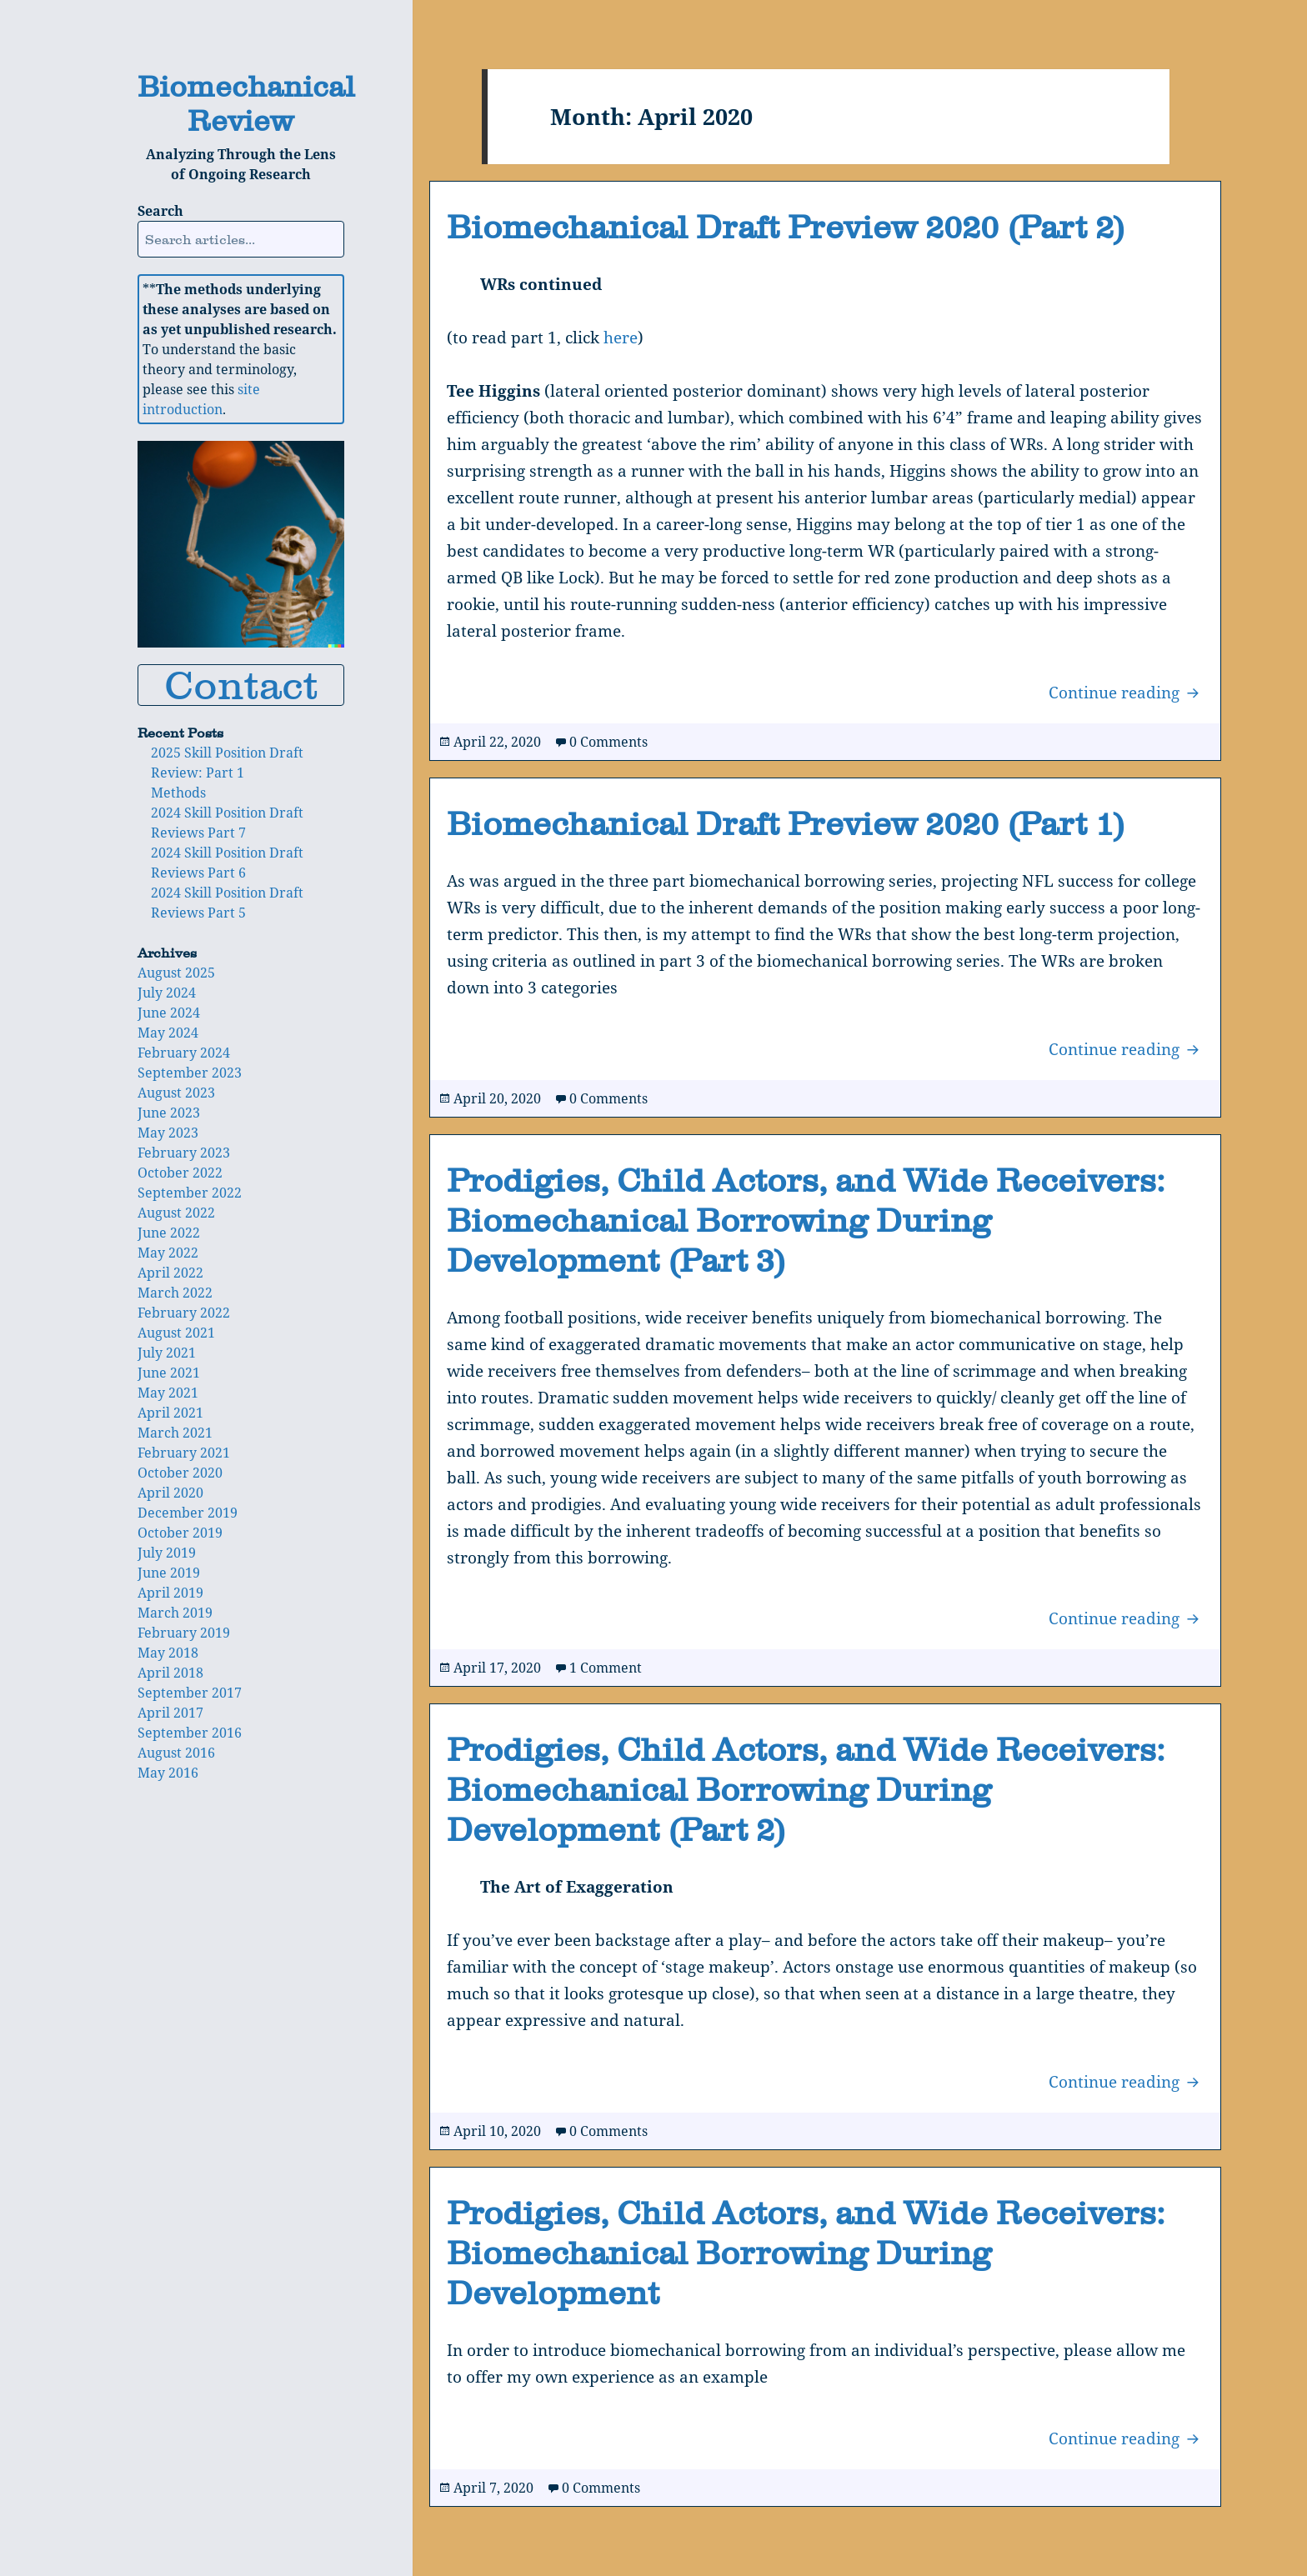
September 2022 (190, 1192)
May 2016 (168, 1772)
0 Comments (608, 742)
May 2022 (168, 1252)
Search (160, 211)
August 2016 (176, 1752)
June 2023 (169, 1112)
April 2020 (170, 1492)
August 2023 (176, 1092)
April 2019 (170, 1592)
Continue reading (1126, 691)
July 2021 (167, 1352)
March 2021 (175, 1432)
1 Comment (605, 1667)
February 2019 (184, 1632)
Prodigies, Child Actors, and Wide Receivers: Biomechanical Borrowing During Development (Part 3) (805, 1220)
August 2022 (176, 1212)
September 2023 (190, 1072)
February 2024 (184, 1052)
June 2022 (169, 1232)
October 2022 (180, 1172)
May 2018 (168, 1652)
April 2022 (170, 1272)
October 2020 (180, 1472)
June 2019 (169, 1572)
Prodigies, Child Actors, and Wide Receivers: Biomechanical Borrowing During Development (805, 2252)
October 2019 (180, 1532)
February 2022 (184, 1312)
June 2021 (169, 1372)
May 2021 (168, 1392)
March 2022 (175, 1292)
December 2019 (188, 1512)
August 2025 (176, 972)
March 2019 (175, 1612)
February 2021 (184, 1452)
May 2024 (168, 1032)
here (620, 337)
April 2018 (170, 1672)
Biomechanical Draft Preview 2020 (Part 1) (786, 823)
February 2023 (184, 1152)
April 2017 (170, 1712)
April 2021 (170, 1412)
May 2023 (168, 1132)
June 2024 (169, 1012)
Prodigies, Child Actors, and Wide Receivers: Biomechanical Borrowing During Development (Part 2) (805, 1789)
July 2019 (167, 1552)
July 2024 (167, 992)
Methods (178, 792)
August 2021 (176, 1332)
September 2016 (190, 1732)
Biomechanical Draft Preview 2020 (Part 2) (786, 226)
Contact (241, 685)
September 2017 (190, 1692)
